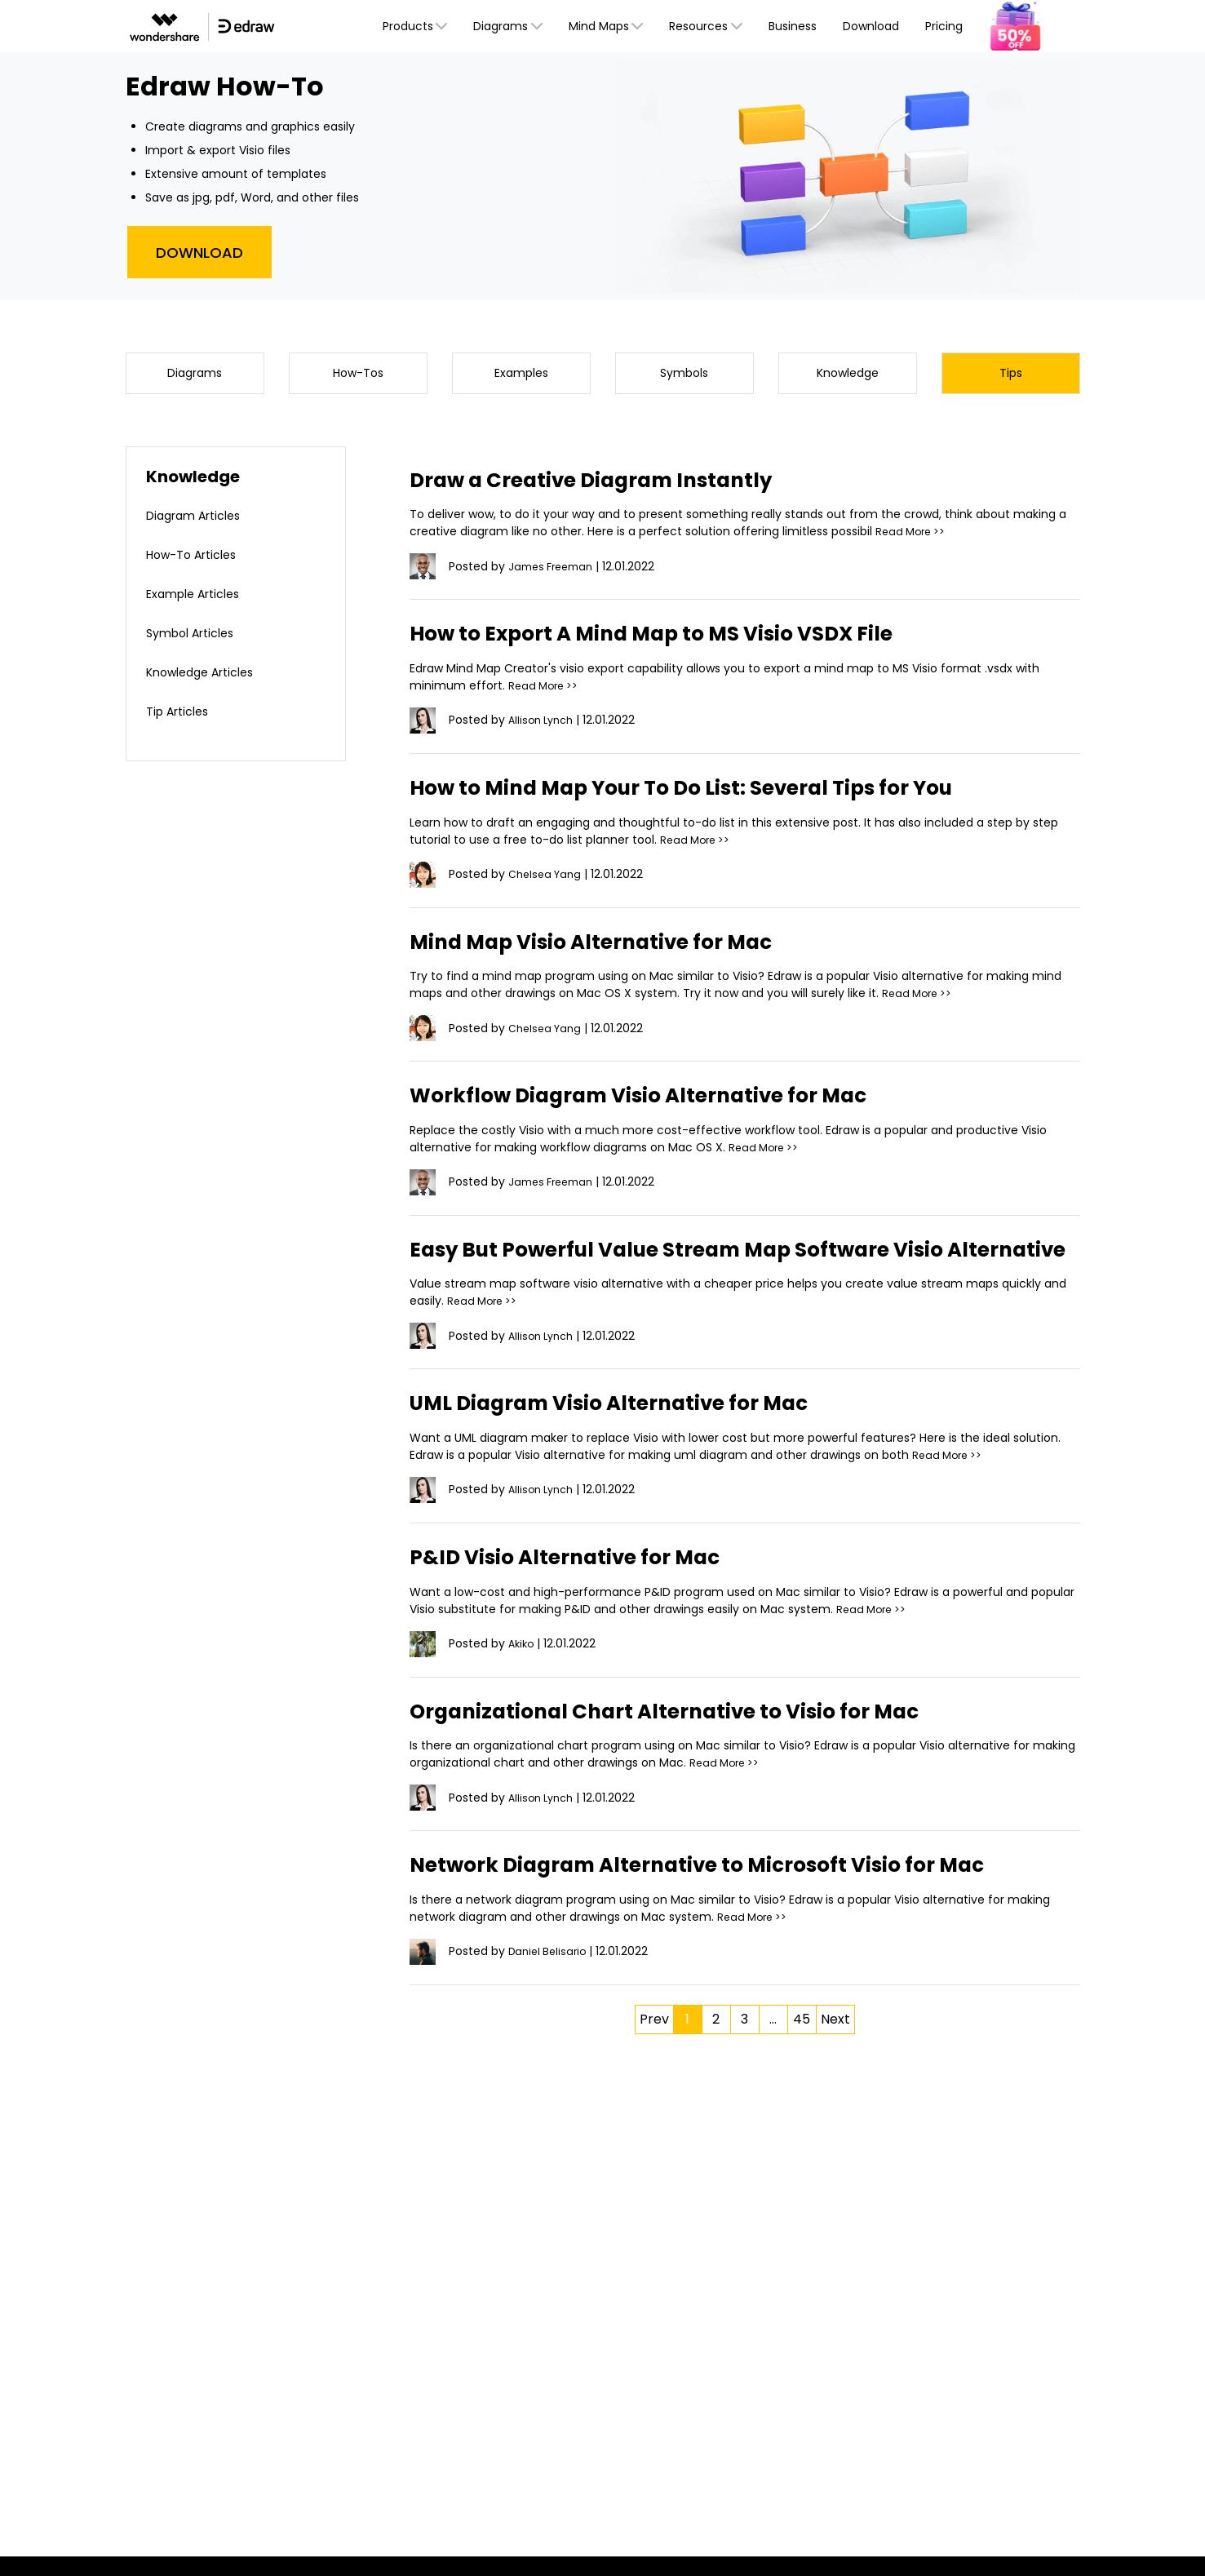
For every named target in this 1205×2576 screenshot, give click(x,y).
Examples (521, 375)
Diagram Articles (200, 521)
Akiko (522, 1677)
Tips (1011, 375)
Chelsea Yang (547, 879)
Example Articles (200, 599)
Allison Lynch (544, 726)
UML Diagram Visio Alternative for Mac (639, 1436)
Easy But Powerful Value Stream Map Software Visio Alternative (718, 1268)
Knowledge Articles (207, 677)
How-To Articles (198, 560)
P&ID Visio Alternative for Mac (587, 1590)
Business (793, 26)
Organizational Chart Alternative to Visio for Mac (700, 1743)
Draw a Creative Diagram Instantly (619, 485)
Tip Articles (182, 716)
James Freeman (554, 572)
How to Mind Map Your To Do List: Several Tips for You (723, 793)
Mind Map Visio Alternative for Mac (617, 947)
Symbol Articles (196, 638)
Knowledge (847, 375)
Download (871, 26)
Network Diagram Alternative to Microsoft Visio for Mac (738, 1897)
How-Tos (358, 375)
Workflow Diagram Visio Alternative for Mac (671, 1100)
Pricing (944, 26)
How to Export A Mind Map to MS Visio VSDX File (686, 639)
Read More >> (913, 538)
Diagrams (195, 375)
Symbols (684, 375)
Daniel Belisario (550, 1984)
